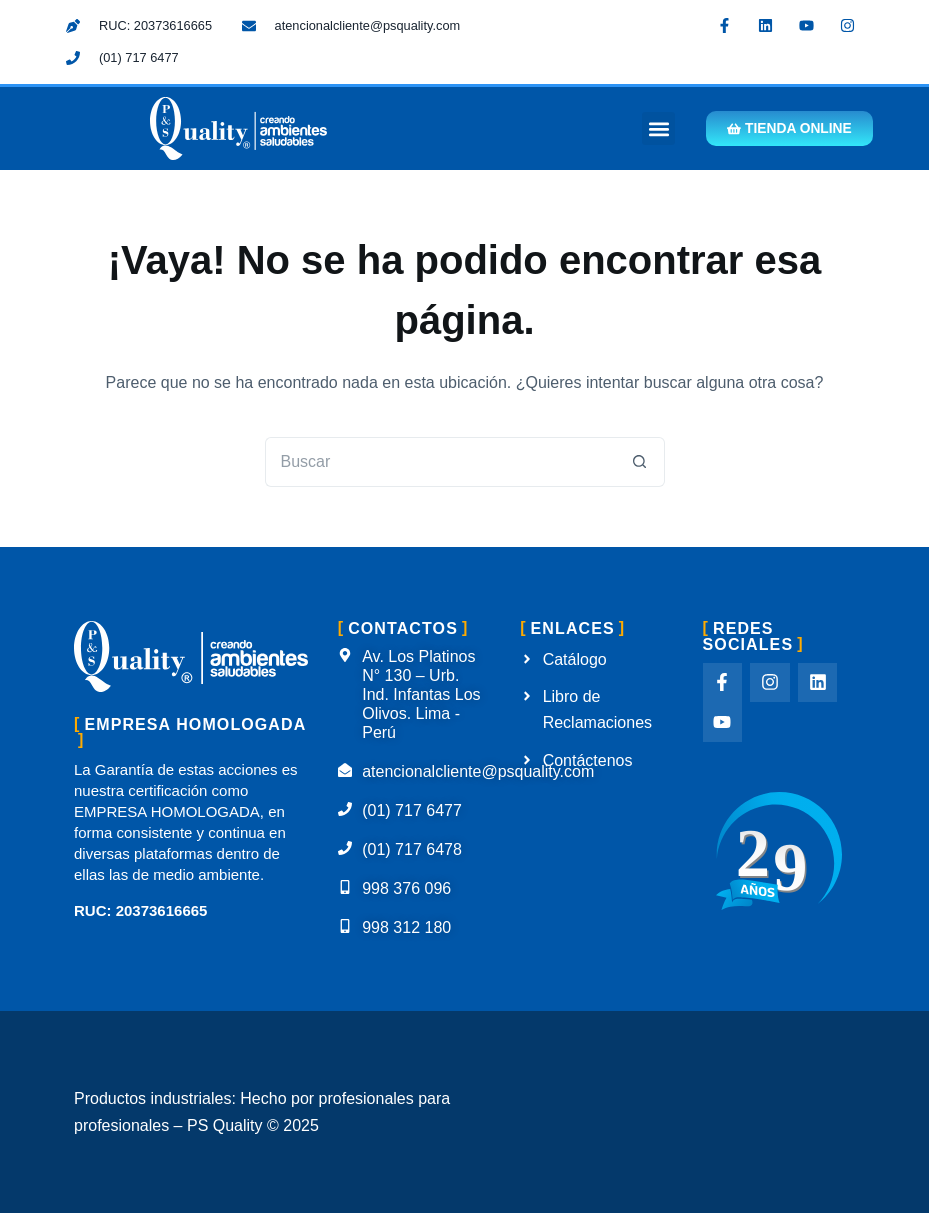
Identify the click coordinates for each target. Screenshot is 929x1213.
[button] (650, 128)
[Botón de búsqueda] (640, 462)
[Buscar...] (440, 462)
